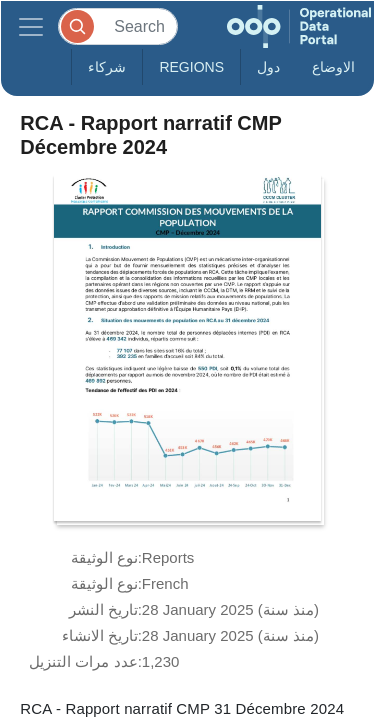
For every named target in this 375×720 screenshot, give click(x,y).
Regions (191, 67)
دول (268, 67)
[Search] (118, 26)
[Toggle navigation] (31, 26)
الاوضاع (333, 67)
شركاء (107, 67)
